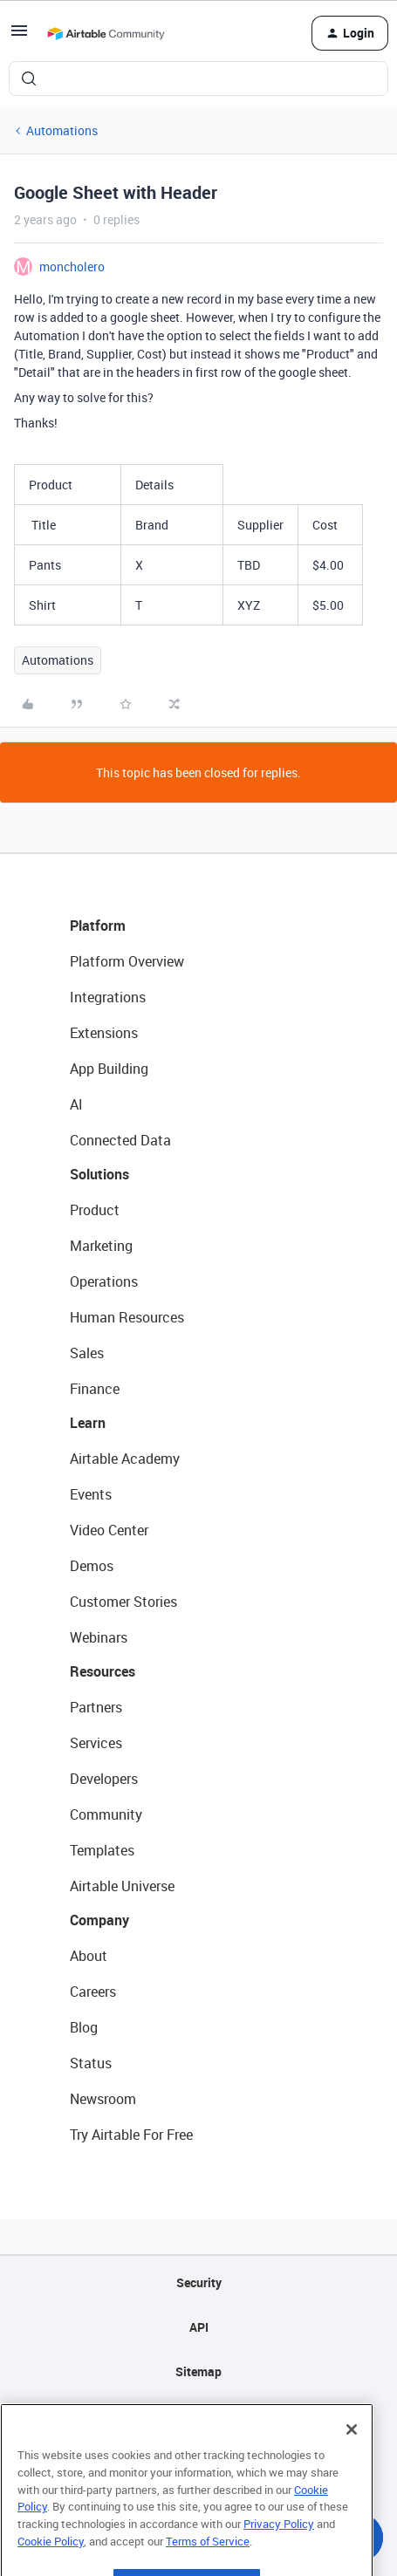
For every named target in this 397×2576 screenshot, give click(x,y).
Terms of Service (208, 2560)
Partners (96, 1707)
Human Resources (127, 1317)
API (199, 2327)
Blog (84, 2027)
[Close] (351, 2448)
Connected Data (120, 1140)
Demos (91, 1565)
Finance (95, 1388)
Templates (102, 1850)
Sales (87, 1353)
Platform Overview (127, 961)
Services (96, 1743)
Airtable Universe (122, 1886)
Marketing (101, 1245)
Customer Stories (123, 1601)
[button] (19, 36)
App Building (109, 1068)
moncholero (72, 266)
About (88, 1955)
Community (106, 1814)
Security (199, 2282)
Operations (104, 1281)
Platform (98, 925)
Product (95, 1210)
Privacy (198, 2416)
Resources (102, 1671)
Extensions (104, 1032)
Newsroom (103, 2098)
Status (91, 2063)
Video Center (109, 1530)
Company (99, 1920)
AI (76, 1104)
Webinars (98, 1637)
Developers (104, 1778)
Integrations (108, 997)
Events (91, 1494)
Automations (62, 130)
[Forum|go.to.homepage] (106, 33)
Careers (93, 1991)
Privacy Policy (278, 2543)
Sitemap (198, 2371)
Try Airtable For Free (131, 2134)
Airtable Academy (125, 1458)
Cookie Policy (50, 2560)
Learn (88, 1422)
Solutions (99, 1174)
